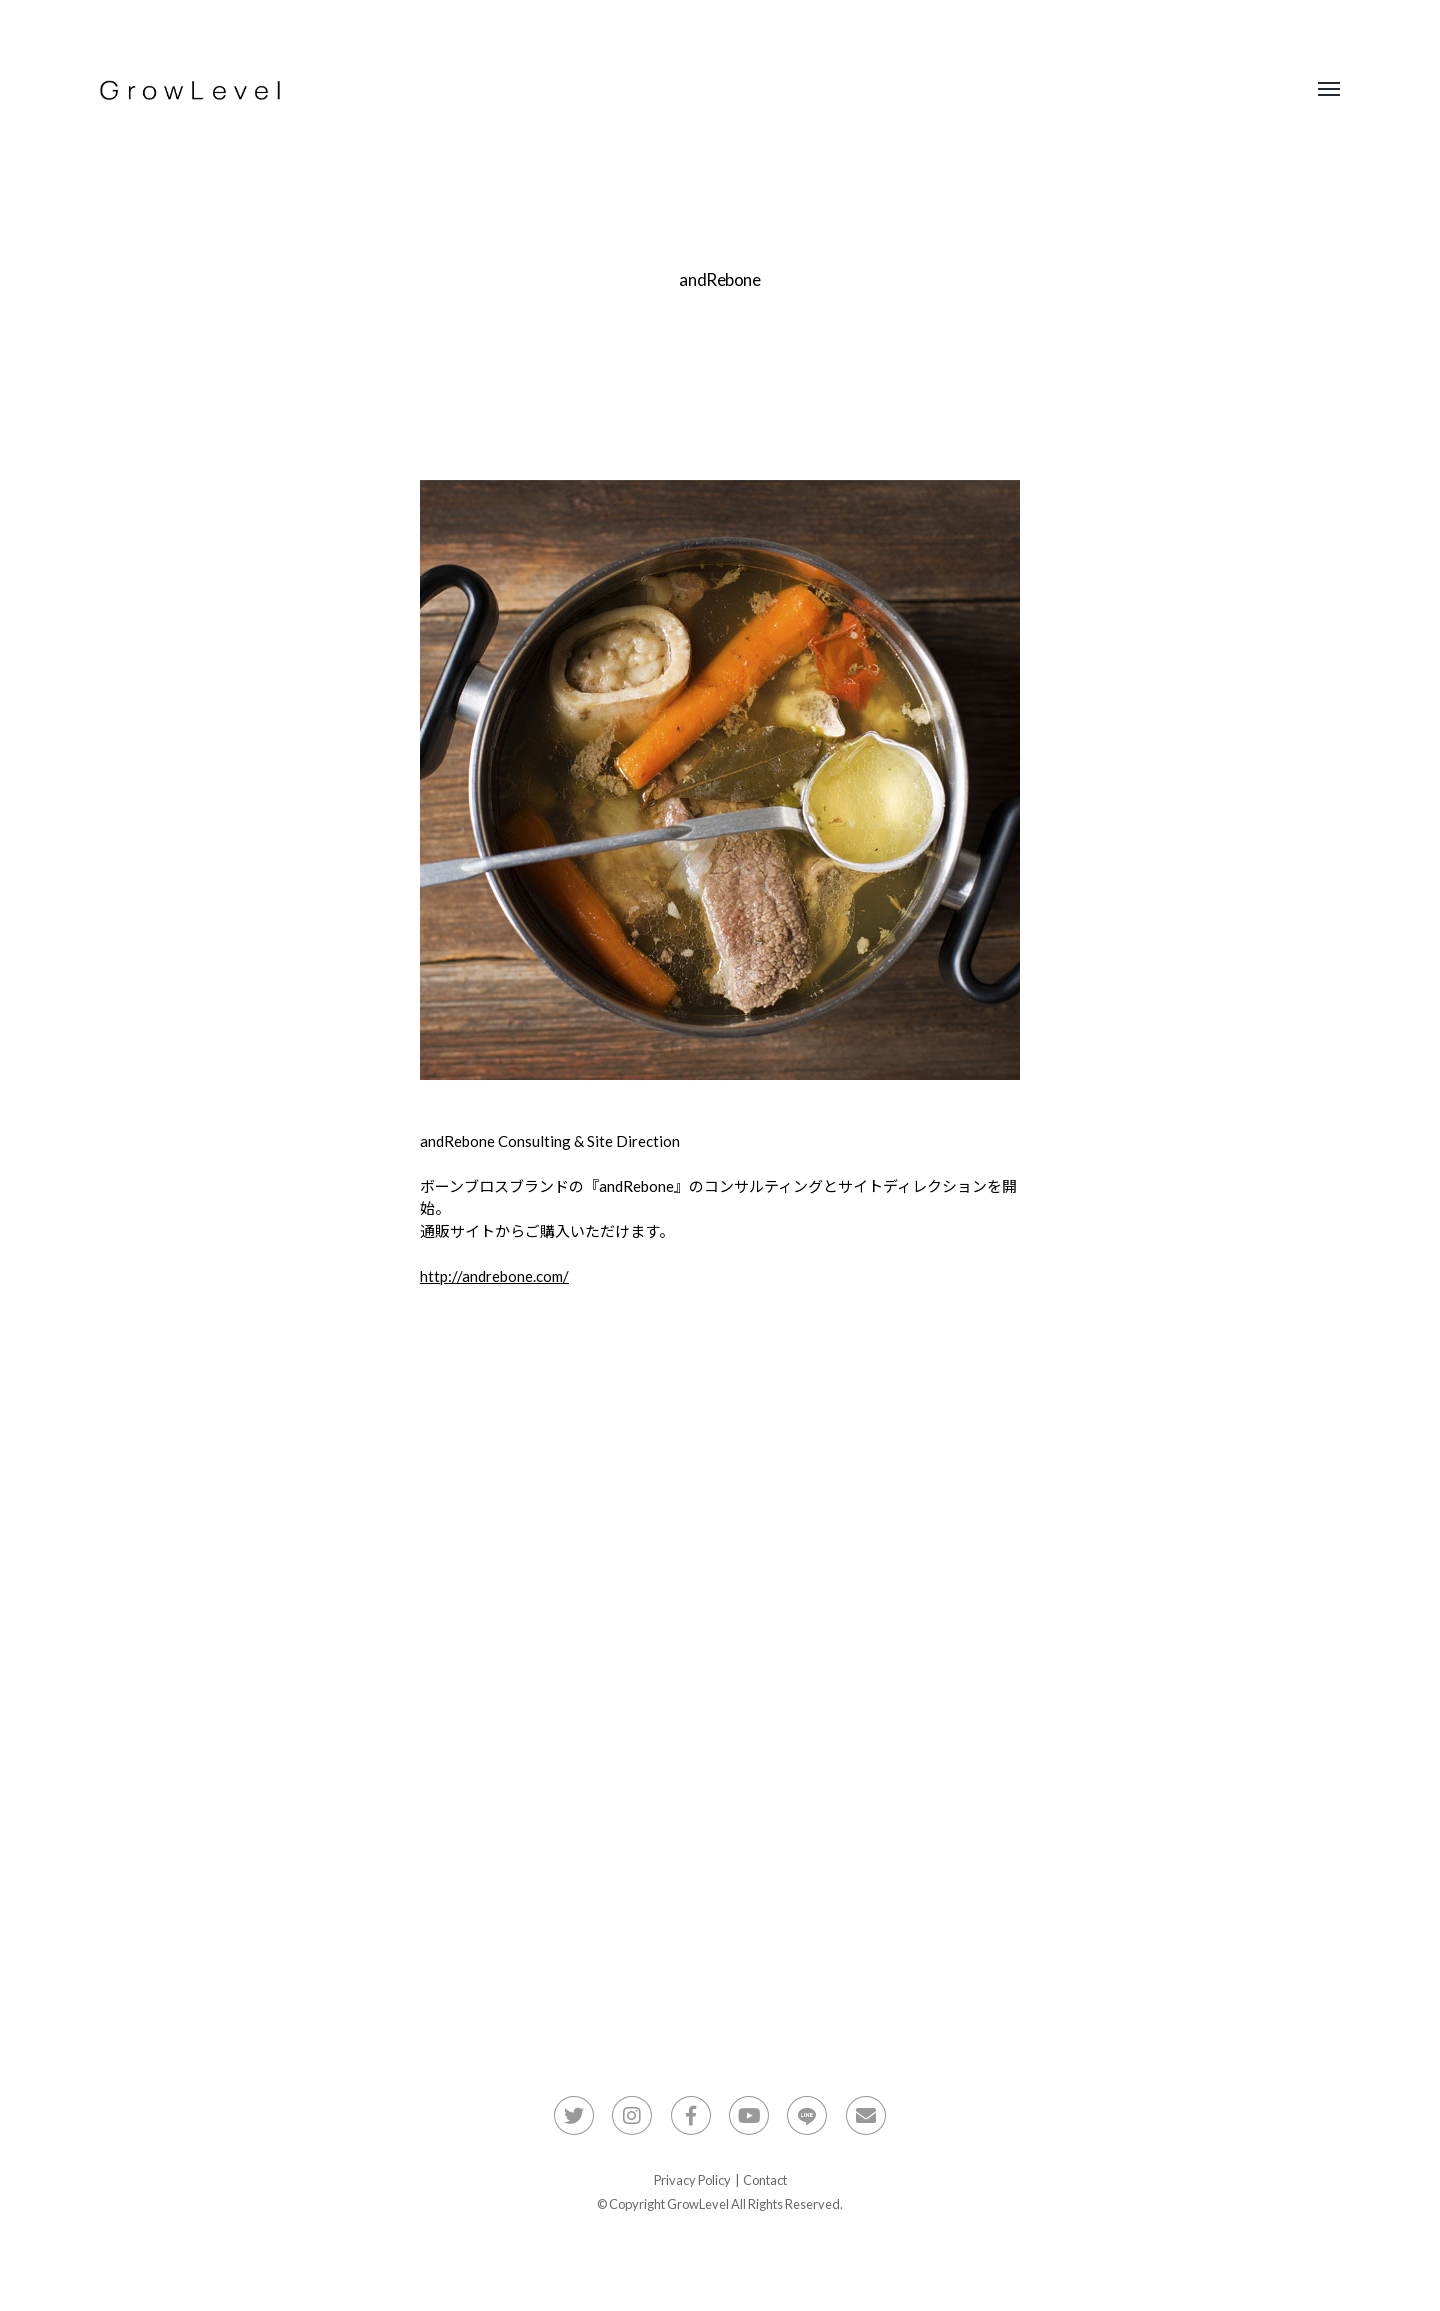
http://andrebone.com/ (494, 1276)
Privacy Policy (692, 2180)
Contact (765, 2180)
